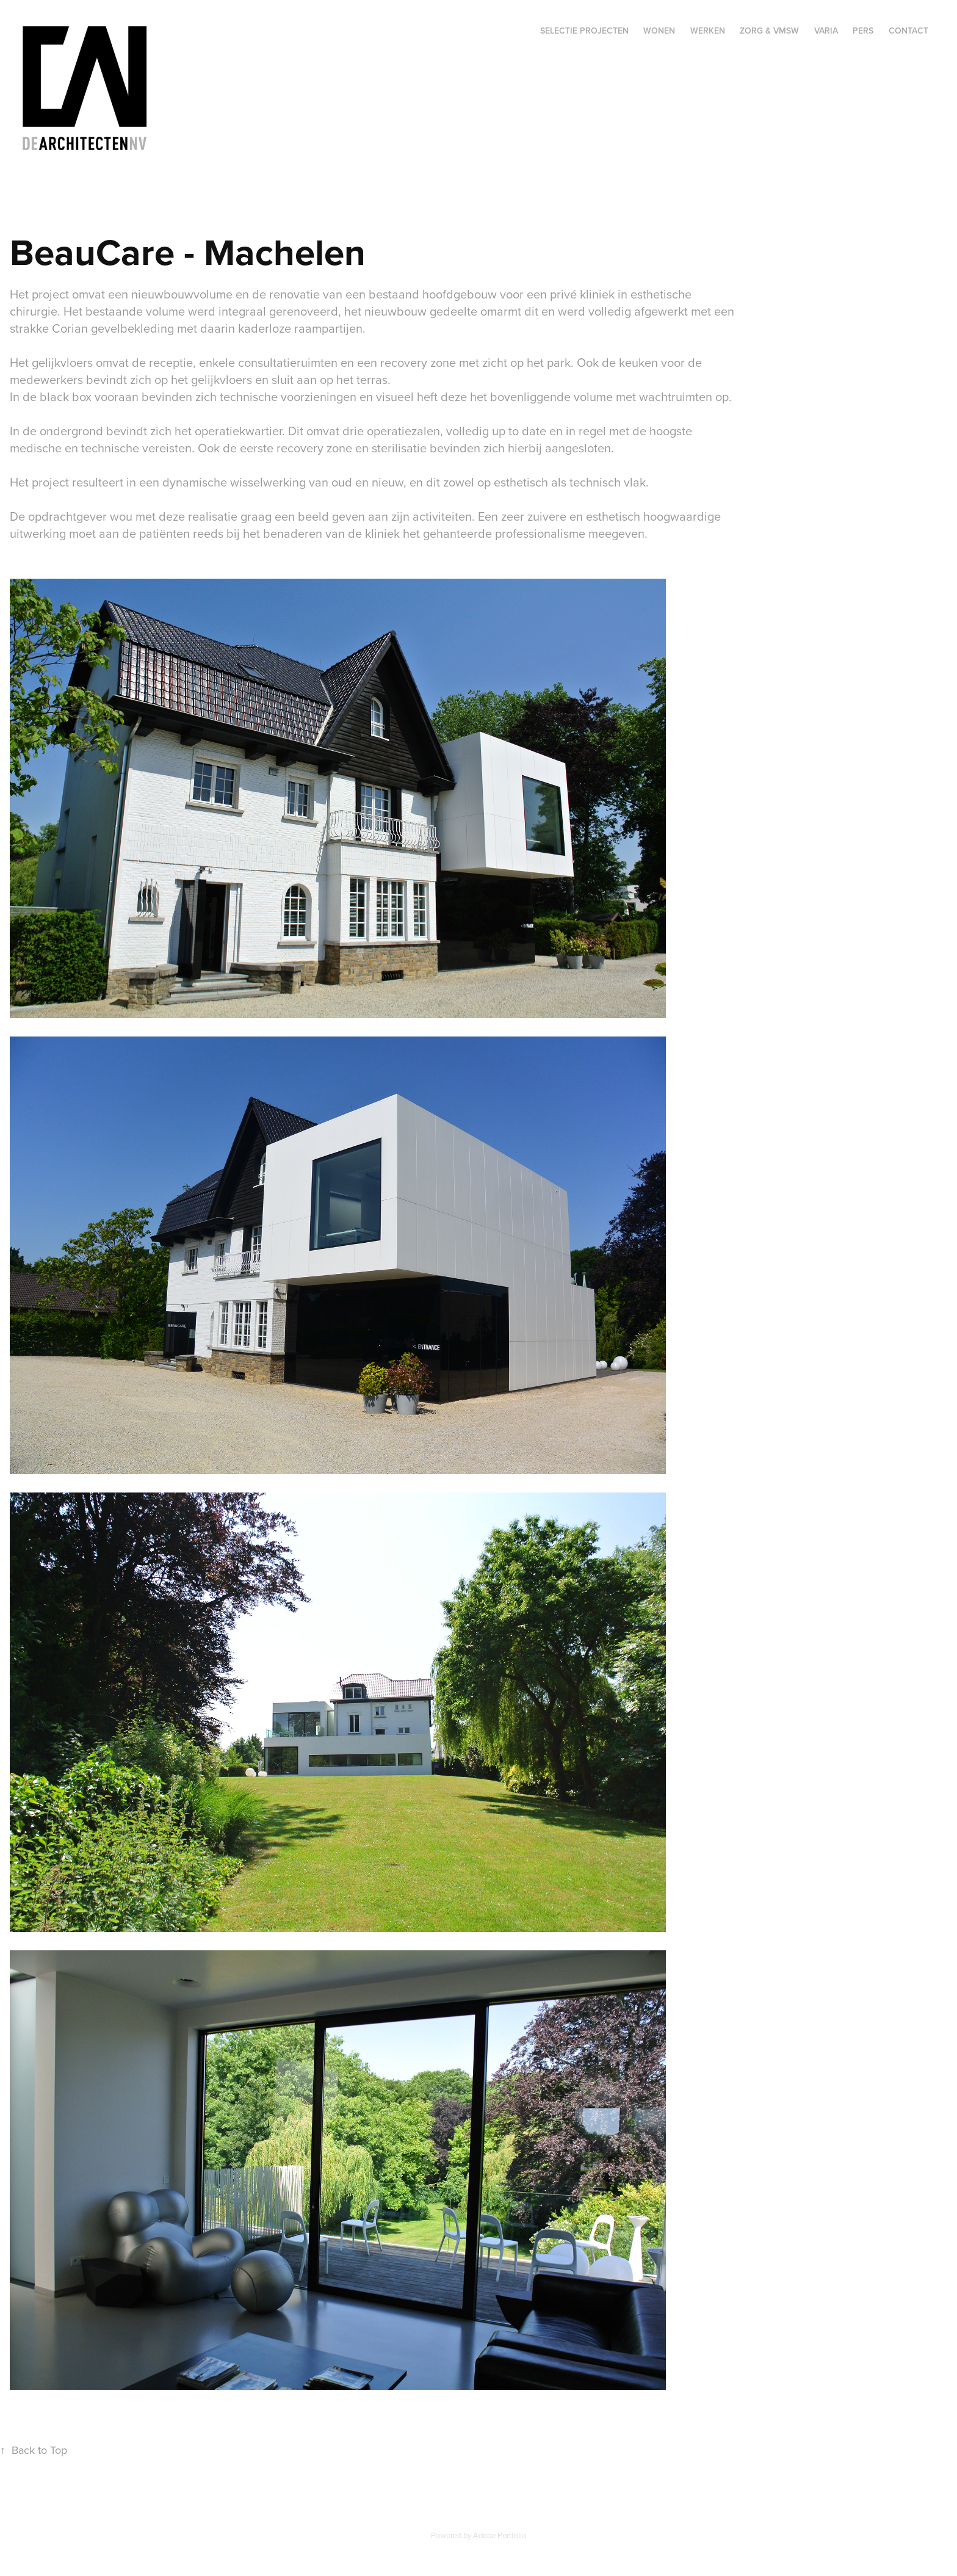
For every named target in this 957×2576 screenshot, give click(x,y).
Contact (908, 30)
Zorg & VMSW (769, 30)
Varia (826, 30)
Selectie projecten (584, 30)
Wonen (659, 30)
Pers (863, 30)
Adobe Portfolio (499, 2535)
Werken (707, 30)
